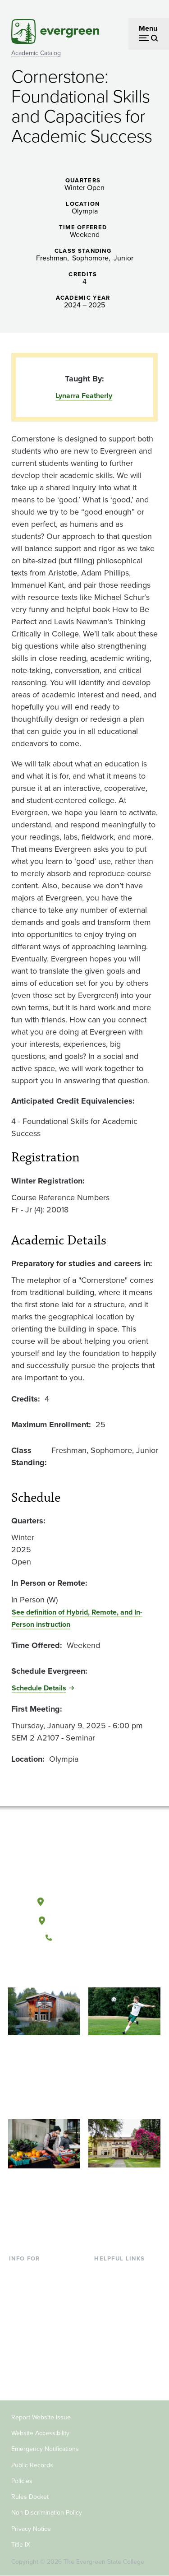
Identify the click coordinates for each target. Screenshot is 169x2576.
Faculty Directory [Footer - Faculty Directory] (121, 2287)
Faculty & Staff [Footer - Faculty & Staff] (31, 2345)
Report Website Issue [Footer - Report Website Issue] (41, 2417)
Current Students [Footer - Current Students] (36, 2272)
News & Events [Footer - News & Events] (117, 2345)
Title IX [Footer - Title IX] (20, 2544)
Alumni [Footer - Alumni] (20, 2374)
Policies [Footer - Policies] (21, 2481)
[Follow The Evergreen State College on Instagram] (93, 1968)
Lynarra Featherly (83, 395)
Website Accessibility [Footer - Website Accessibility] (40, 2433)
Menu (148, 28)
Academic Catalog (36, 53)
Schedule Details (39, 1688)
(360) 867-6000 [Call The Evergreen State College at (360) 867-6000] (84, 1938)
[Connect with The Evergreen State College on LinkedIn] (112, 1968)
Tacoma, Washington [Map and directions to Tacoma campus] (84, 1919)
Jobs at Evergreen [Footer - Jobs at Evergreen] (122, 2359)
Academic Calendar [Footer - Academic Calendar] (125, 2330)
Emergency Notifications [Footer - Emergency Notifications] (45, 2449)
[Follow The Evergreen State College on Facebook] (56, 1968)
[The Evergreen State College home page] (84, 1858)
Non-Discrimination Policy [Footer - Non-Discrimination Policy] (46, 2512)
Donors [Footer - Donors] (20, 2359)
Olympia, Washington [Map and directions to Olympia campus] (84, 1900)
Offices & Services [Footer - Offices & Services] (122, 2301)
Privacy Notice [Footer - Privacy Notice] (31, 2529)
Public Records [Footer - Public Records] (32, 2465)
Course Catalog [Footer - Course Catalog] (118, 2316)
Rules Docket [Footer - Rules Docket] (30, 2497)
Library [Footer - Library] (104, 2272)
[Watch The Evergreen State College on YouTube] (75, 1968)
